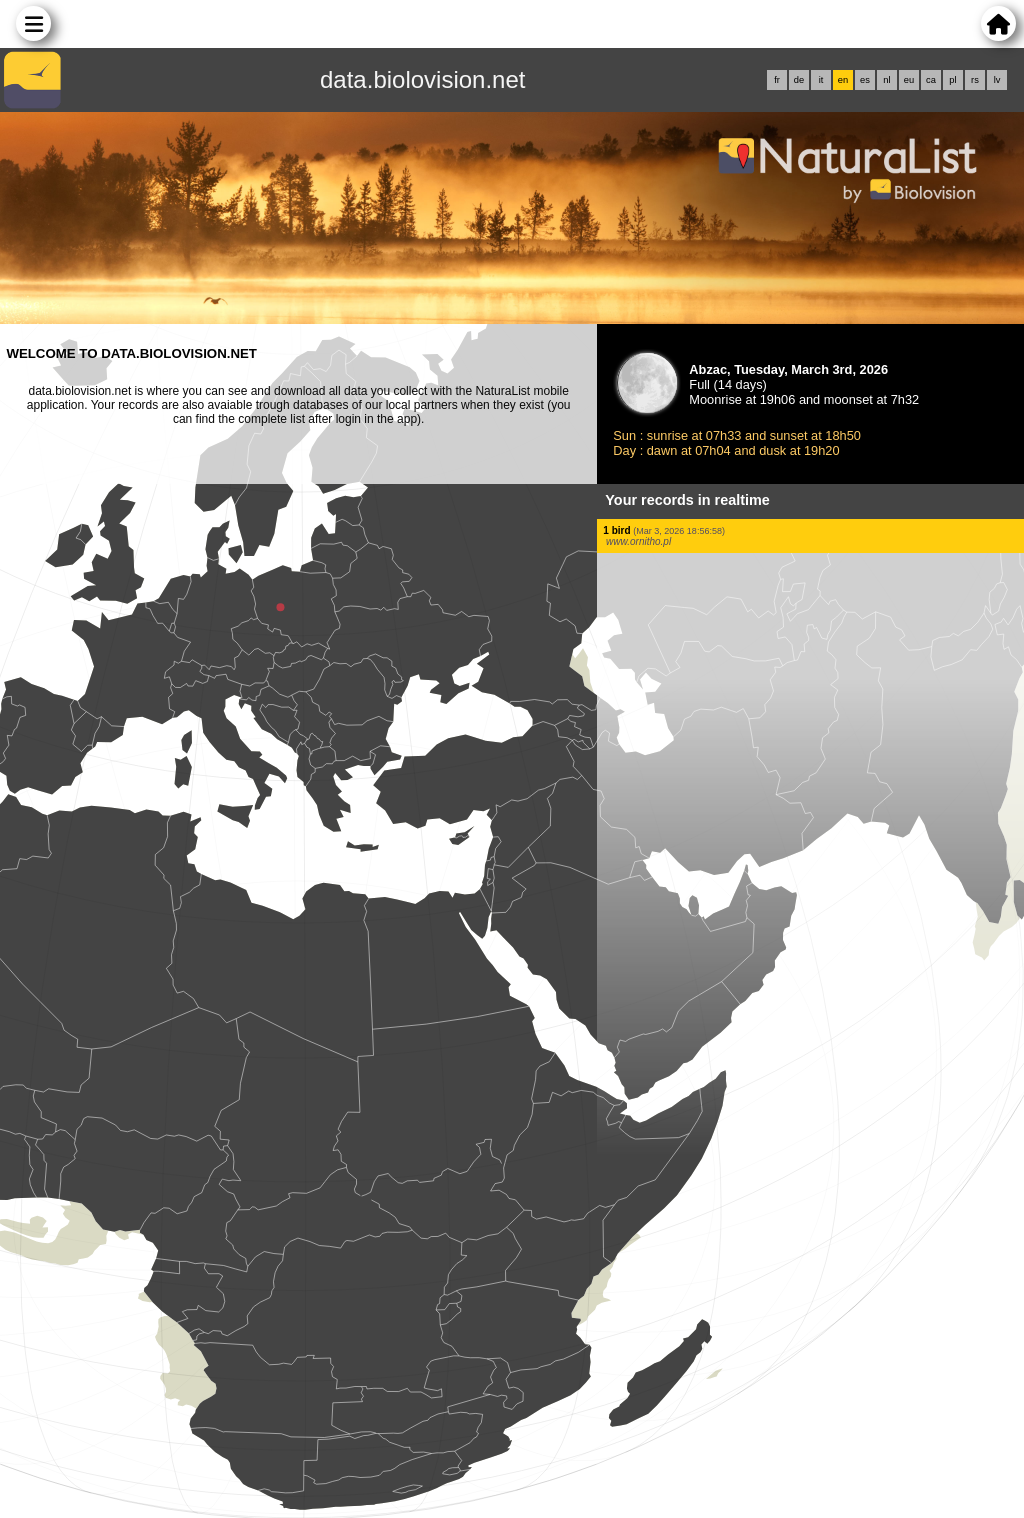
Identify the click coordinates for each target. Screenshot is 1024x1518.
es (865, 80)
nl (886, 80)
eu (909, 80)
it (821, 80)
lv (997, 80)
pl (952, 80)
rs (975, 80)
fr (777, 80)
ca (931, 80)
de (799, 80)
